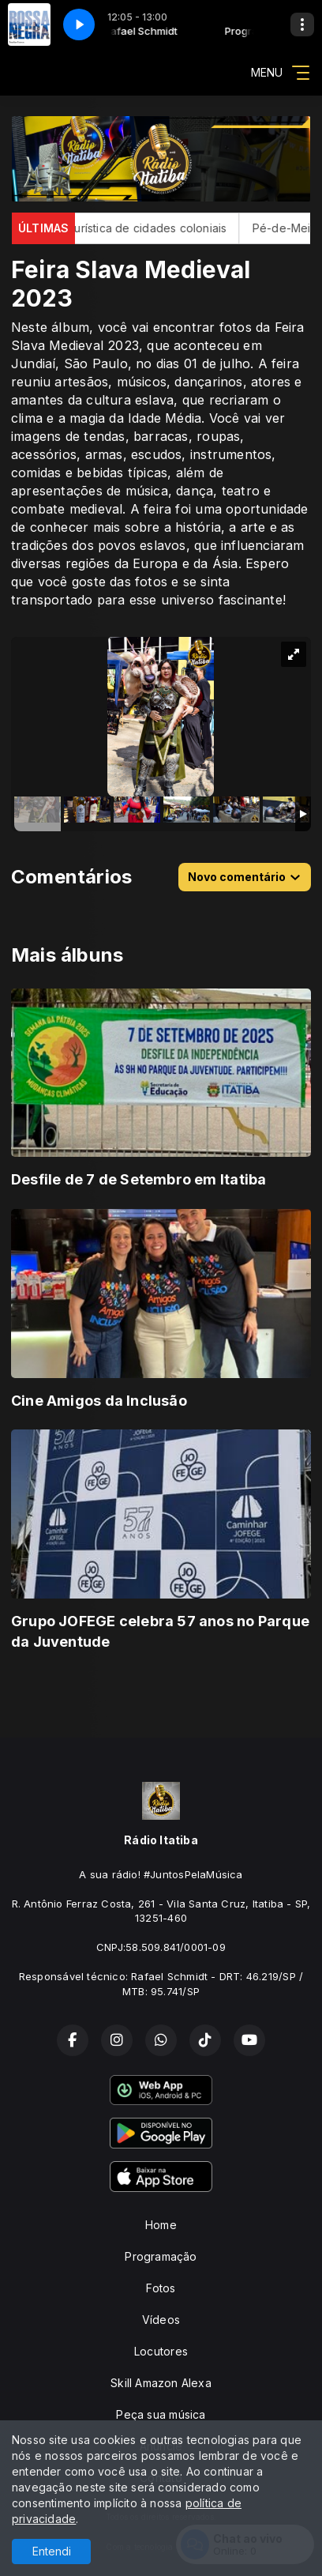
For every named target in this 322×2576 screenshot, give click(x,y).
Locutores (161, 2351)
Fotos (160, 2288)
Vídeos (161, 2319)
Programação (161, 2256)
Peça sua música (160, 2414)
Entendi (51, 2551)
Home (161, 2224)
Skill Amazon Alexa (161, 2383)
